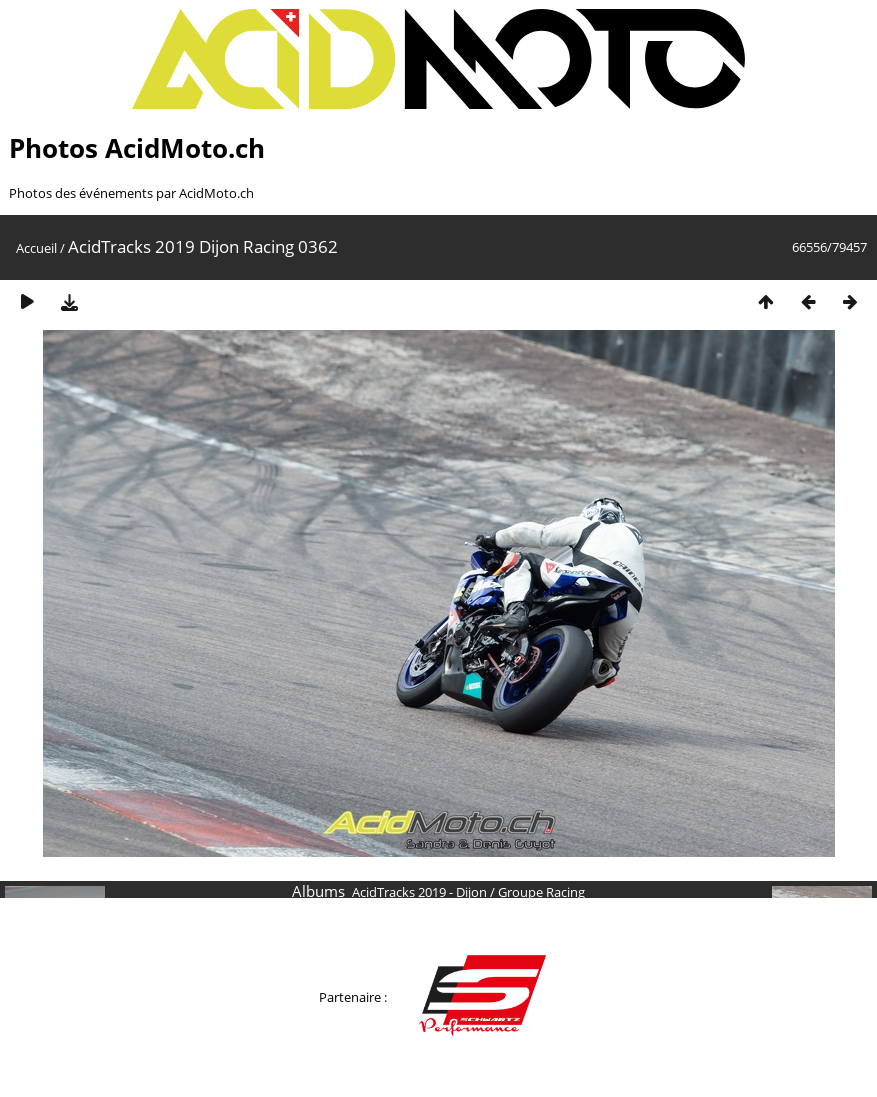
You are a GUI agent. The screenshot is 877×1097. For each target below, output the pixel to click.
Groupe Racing (541, 892)
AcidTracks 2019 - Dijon (419, 892)
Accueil (36, 248)
